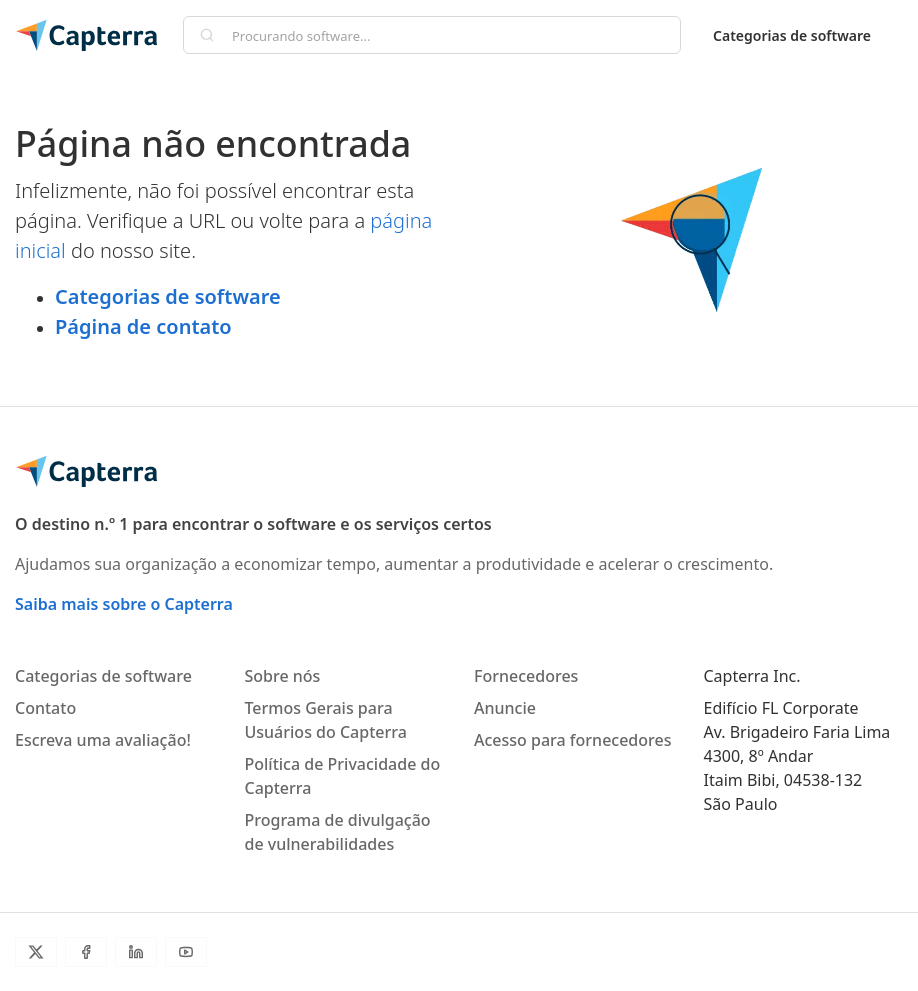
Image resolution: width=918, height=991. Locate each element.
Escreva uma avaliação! (103, 740)
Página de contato (143, 326)
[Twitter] (36, 952)
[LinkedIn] (136, 952)
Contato (45, 708)
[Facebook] (86, 952)
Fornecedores (526, 676)
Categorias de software (792, 35)
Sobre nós (283, 676)
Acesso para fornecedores (572, 740)
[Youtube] (186, 952)
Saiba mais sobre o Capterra (124, 604)
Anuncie (505, 708)
